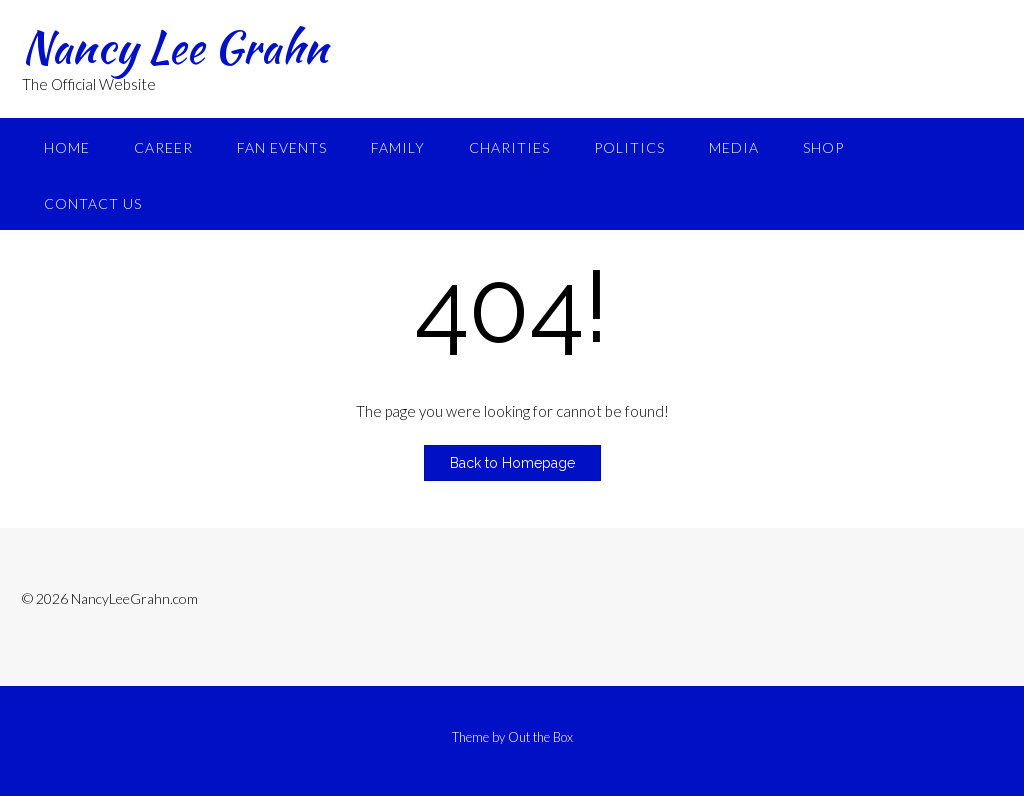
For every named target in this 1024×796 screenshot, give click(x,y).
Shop (823, 147)
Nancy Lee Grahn (175, 47)
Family (398, 147)
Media (734, 147)
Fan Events (282, 147)
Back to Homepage (512, 463)
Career (163, 147)
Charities (509, 147)
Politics (629, 147)
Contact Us (93, 203)
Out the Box (540, 737)
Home (67, 147)
